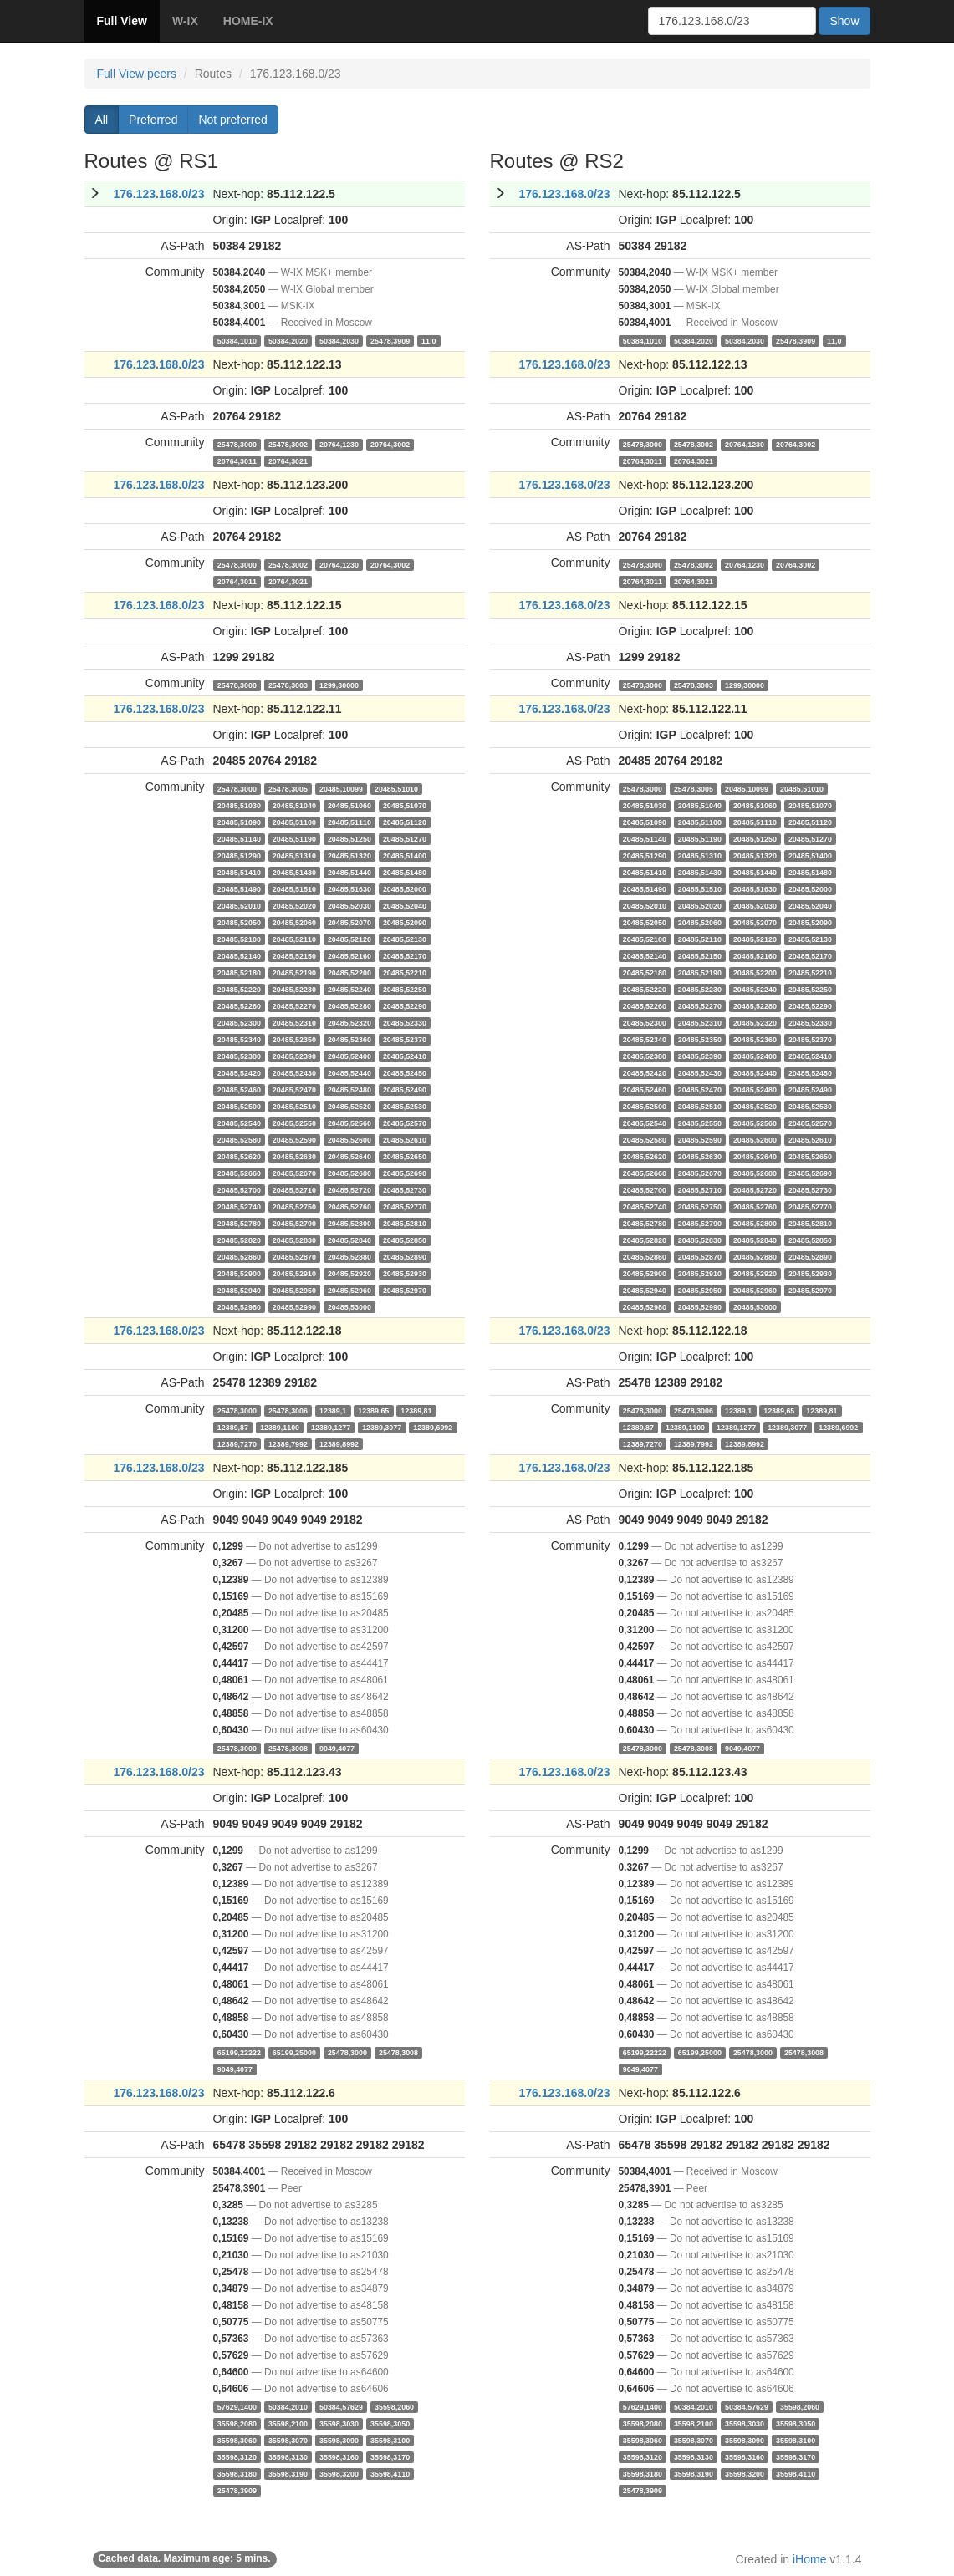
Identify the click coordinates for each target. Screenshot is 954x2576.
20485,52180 (239, 972)
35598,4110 (390, 2473)
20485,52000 (404, 888)
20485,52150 (294, 955)
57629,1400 (237, 2406)
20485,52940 (239, 1289)
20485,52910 (294, 1273)
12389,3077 (381, 1427)
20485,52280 (349, 1005)
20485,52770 (404, 1206)
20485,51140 (239, 838)
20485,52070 (349, 922)
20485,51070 (404, 805)
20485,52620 (239, 1156)
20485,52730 (404, 1189)
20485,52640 (349, 1156)
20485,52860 (239, 1256)
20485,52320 (349, 1022)
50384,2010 (288, 2406)
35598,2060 (394, 2406)
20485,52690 (404, 1172)
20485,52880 (349, 1256)
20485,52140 (239, 955)
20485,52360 (349, 1039)
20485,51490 (239, 888)
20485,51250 (349, 838)
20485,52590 (294, 1139)
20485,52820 (239, 1239)
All (102, 119)
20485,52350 (294, 1039)
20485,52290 (404, 1005)
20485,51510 (294, 888)
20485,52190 (294, 972)
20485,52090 (404, 922)
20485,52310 (294, 1022)
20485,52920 (349, 1273)
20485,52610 (404, 1139)
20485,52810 (404, 1223)
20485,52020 (294, 905)
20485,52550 (294, 1122)
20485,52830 (294, 1239)
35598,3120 (237, 2456)
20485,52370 (404, 1039)
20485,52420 (239, 1072)
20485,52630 (294, 1156)
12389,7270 (237, 1443)
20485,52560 (349, 1122)
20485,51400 (404, 855)
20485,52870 (294, 1256)
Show (844, 21)
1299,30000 (339, 684)
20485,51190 (294, 838)
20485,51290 (239, 855)
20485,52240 (349, 989)
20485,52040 (404, 905)
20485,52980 (239, 1306)
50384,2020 (288, 340)
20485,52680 (349, 1172)
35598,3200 (339, 2473)
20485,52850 (404, 1239)
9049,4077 (337, 1748)
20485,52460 (239, 1089)
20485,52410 (404, 1055)
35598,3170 (390, 2456)
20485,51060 (349, 805)
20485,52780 (239, 1223)
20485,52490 (404, 1089)
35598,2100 (288, 2423)
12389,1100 (279, 1427)
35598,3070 (288, 2440)
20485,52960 (349, 1289)
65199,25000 (294, 2052)
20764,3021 (288, 460)
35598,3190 (288, 2473)
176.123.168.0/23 (159, 194)
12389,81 (415, 1410)
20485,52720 (349, 1189)
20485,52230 (294, 989)
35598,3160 (339, 2456)
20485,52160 (349, 955)
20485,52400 (349, 1055)
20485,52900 (239, 1273)
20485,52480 (349, 1089)
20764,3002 (390, 444)
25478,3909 (390, 340)
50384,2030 (339, 340)
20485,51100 (294, 821)
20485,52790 (294, 1223)
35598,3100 (390, 2440)
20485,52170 (404, 955)
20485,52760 (349, 1206)
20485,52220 (239, 989)
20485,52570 (404, 1122)
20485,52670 (294, 1172)
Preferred (153, 119)
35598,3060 (237, 2440)
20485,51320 (349, 855)
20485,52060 (294, 922)
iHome (809, 2559)
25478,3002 (288, 444)
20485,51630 (349, 888)
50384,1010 (237, 340)
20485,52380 (239, 1055)
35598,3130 (288, 2456)
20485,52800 (349, 1223)
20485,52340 (239, 1039)
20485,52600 (349, 1139)
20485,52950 (294, 1289)
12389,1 (332, 1410)
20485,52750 (294, 1206)
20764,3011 (237, 460)
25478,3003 (288, 684)
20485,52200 (349, 972)
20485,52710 (294, 1189)
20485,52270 (294, 1005)
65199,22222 (239, 2052)
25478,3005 (288, 788)
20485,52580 (239, 1139)
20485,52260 (239, 1005)
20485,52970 (404, 1289)
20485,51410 (239, 872)
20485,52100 (239, 938)
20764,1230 (339, 444)
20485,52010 (239, 905)
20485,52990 (294, 1306)
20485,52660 (239, 1172)
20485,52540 (239, 1122)
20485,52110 (294, 938)
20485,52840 (349, 1239)
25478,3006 (288, 1410)
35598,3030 (339, 2423)
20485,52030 (349, 905)
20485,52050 (239, 922)
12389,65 (373, 1410)
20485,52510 (294, 1106)
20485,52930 (404, 1273)
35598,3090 (339, 2440)
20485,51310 (294, 855)
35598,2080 (237, 2423)
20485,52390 (294, 1055)
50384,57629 (341, 2406)
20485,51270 (404, 838)
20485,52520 (349, 1106)
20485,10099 (341, 788)
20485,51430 (294, 872)
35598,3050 (390, 2423)
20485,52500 (239, 1106)
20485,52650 (404, 1156)
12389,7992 (288, 1443)
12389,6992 (432, 1427)
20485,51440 (349, 872)
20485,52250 (404, 989)
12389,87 (232, 1427)
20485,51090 (239, 821)
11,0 (428, 340)
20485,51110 (349, 821)
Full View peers (136, 73)
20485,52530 (404, 1106)
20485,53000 (349, 1306)
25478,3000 (237, 444)
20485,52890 (404, 1256)
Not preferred (232, 119)
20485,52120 (349, 938)
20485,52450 (404, 1072)
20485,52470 (294, 1089)
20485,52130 (404, 938)
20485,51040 (294, 805)
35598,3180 (237, 2473)
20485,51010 (396, 788)
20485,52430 (294, 1072)
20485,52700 (239, 1189)
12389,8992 (339, 1443)
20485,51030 (239, 805)
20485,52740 (239, 1206)
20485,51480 (404, 872)
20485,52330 (404, 1022)
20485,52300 (239, 1022)
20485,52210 (404, 972)
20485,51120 (404, 821)
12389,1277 (330, 1427)
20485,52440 (349, 1072)
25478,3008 (288, 1748)
